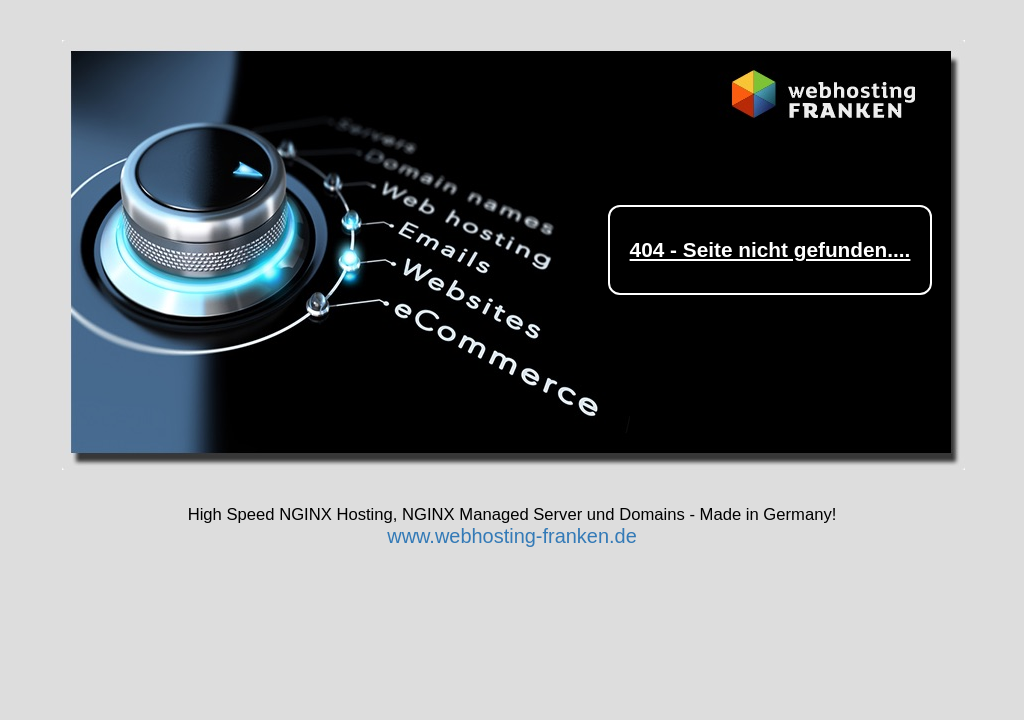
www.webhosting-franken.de (512, 536)
